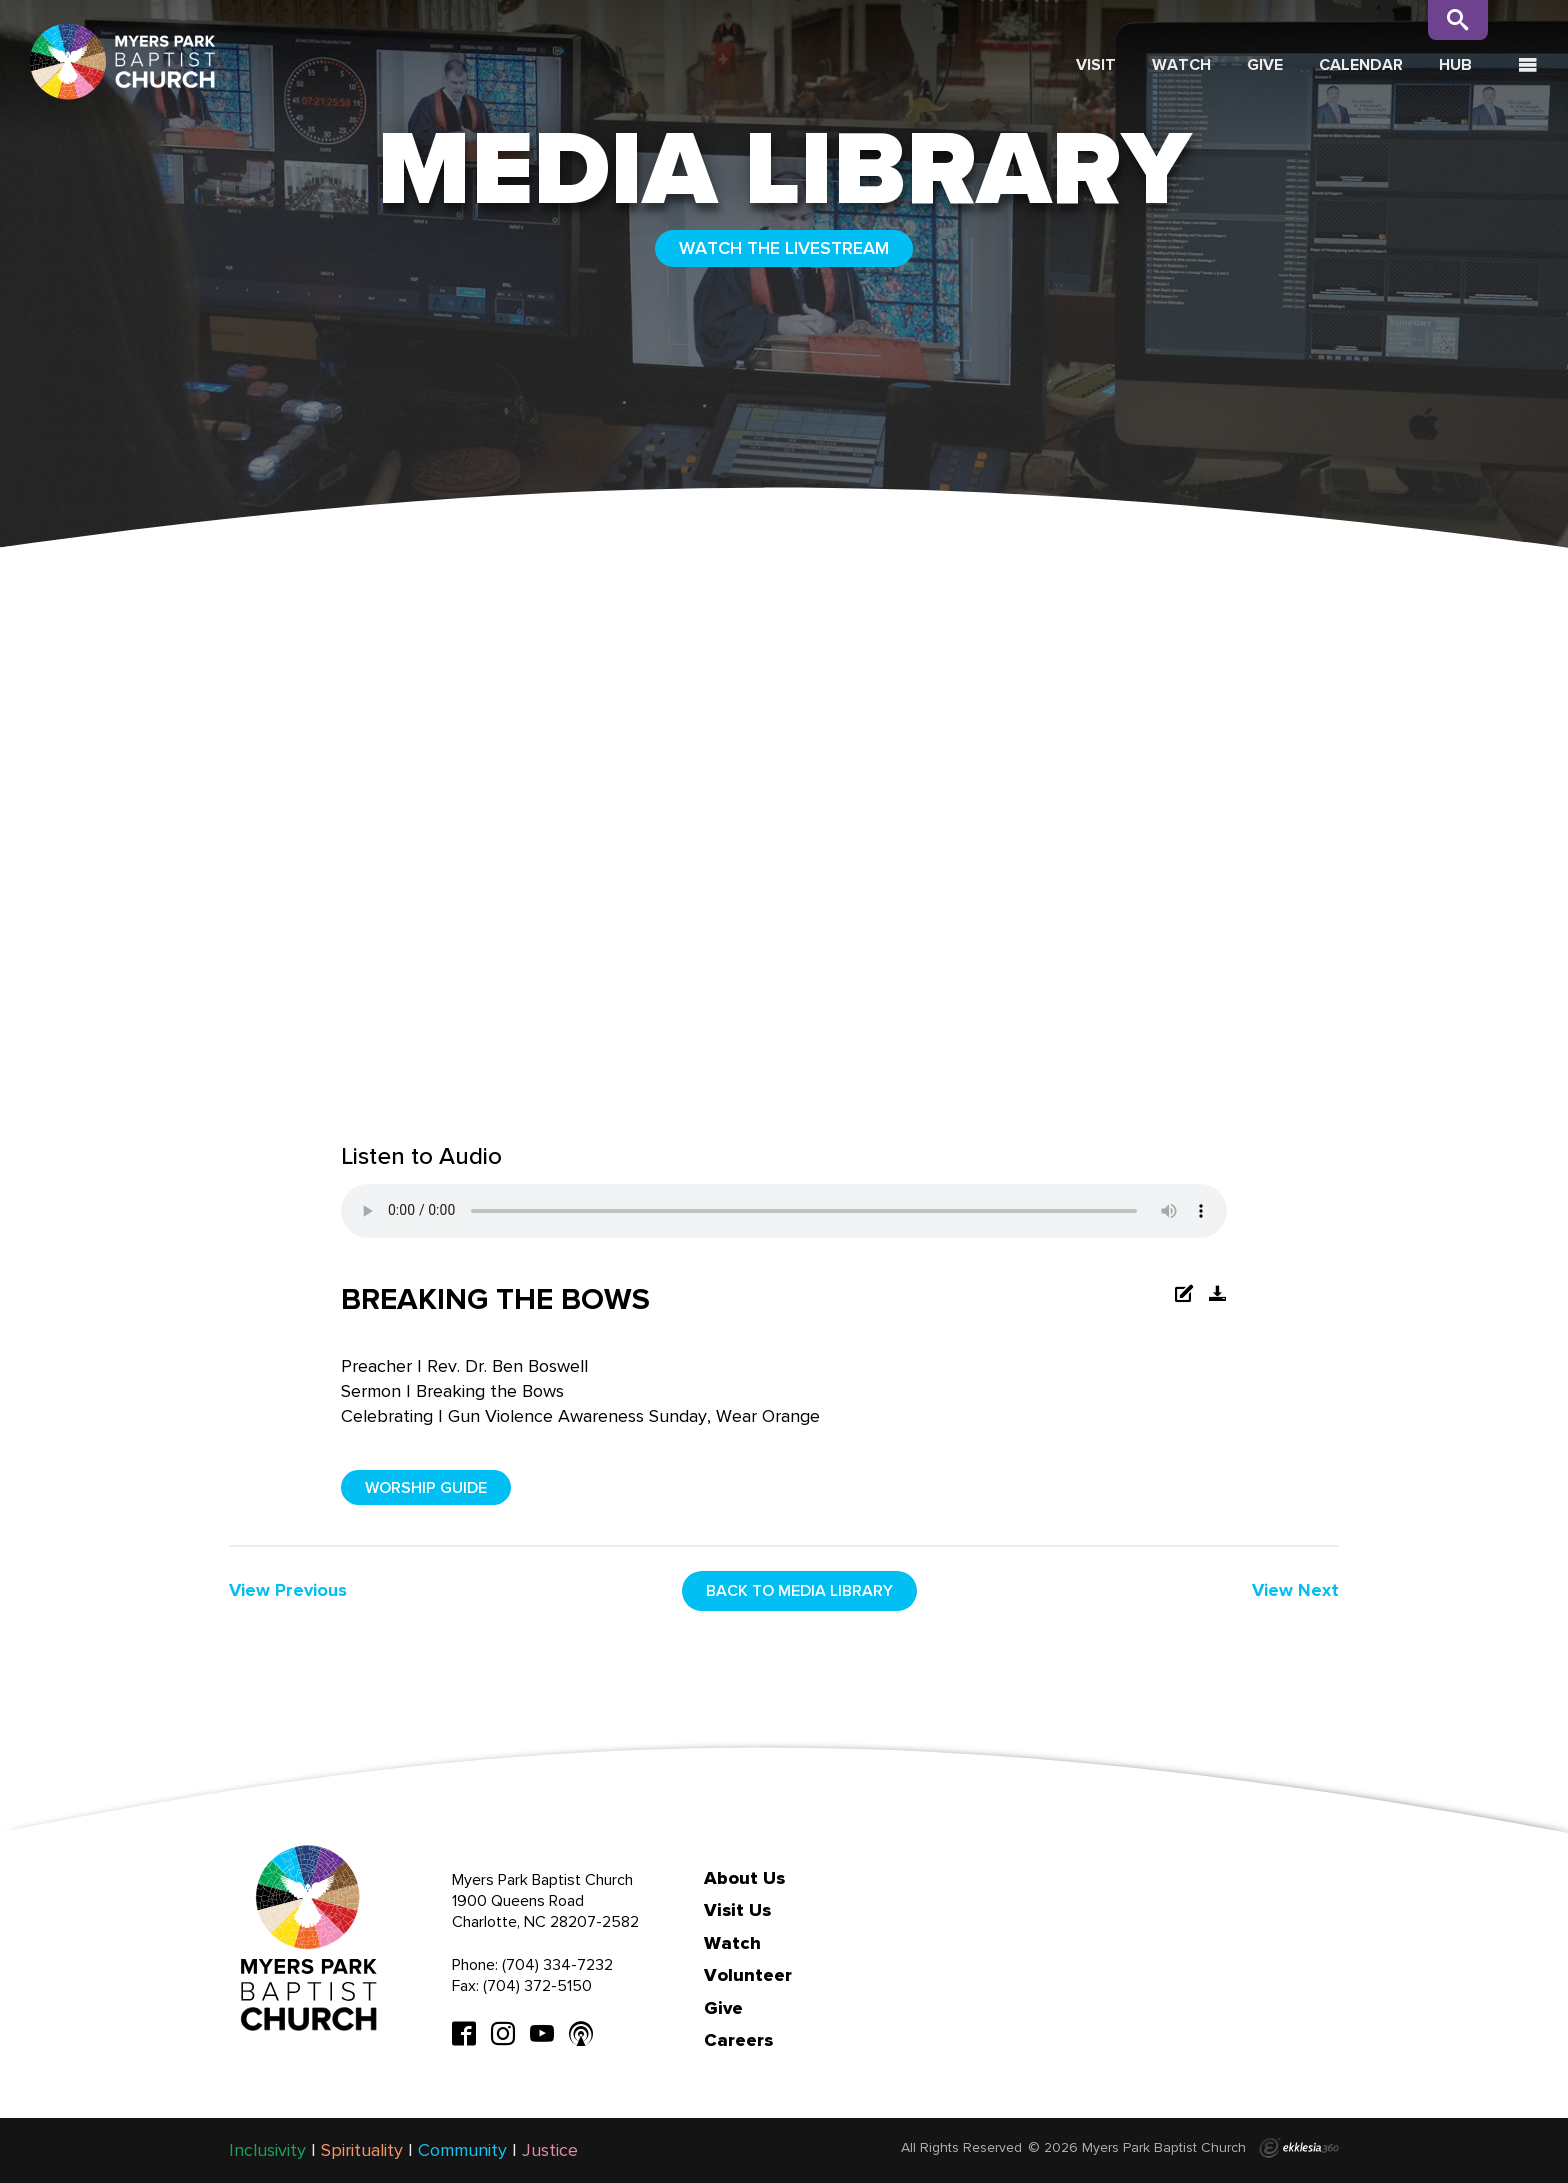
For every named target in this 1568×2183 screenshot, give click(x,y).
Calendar (1361, 64)
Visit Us (737, 1910)
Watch (1181, 64)
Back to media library (799, 1590)
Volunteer (748, 1975)
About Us (744, 1878)
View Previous (288, 1590)
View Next (1295, 1590)
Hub (1455, 64)
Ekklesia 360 (1299, 2148)
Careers (738, 2040)
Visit (1096, 64)
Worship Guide (426, 1487)
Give (1265, 64)
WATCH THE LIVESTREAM (784, 248)
